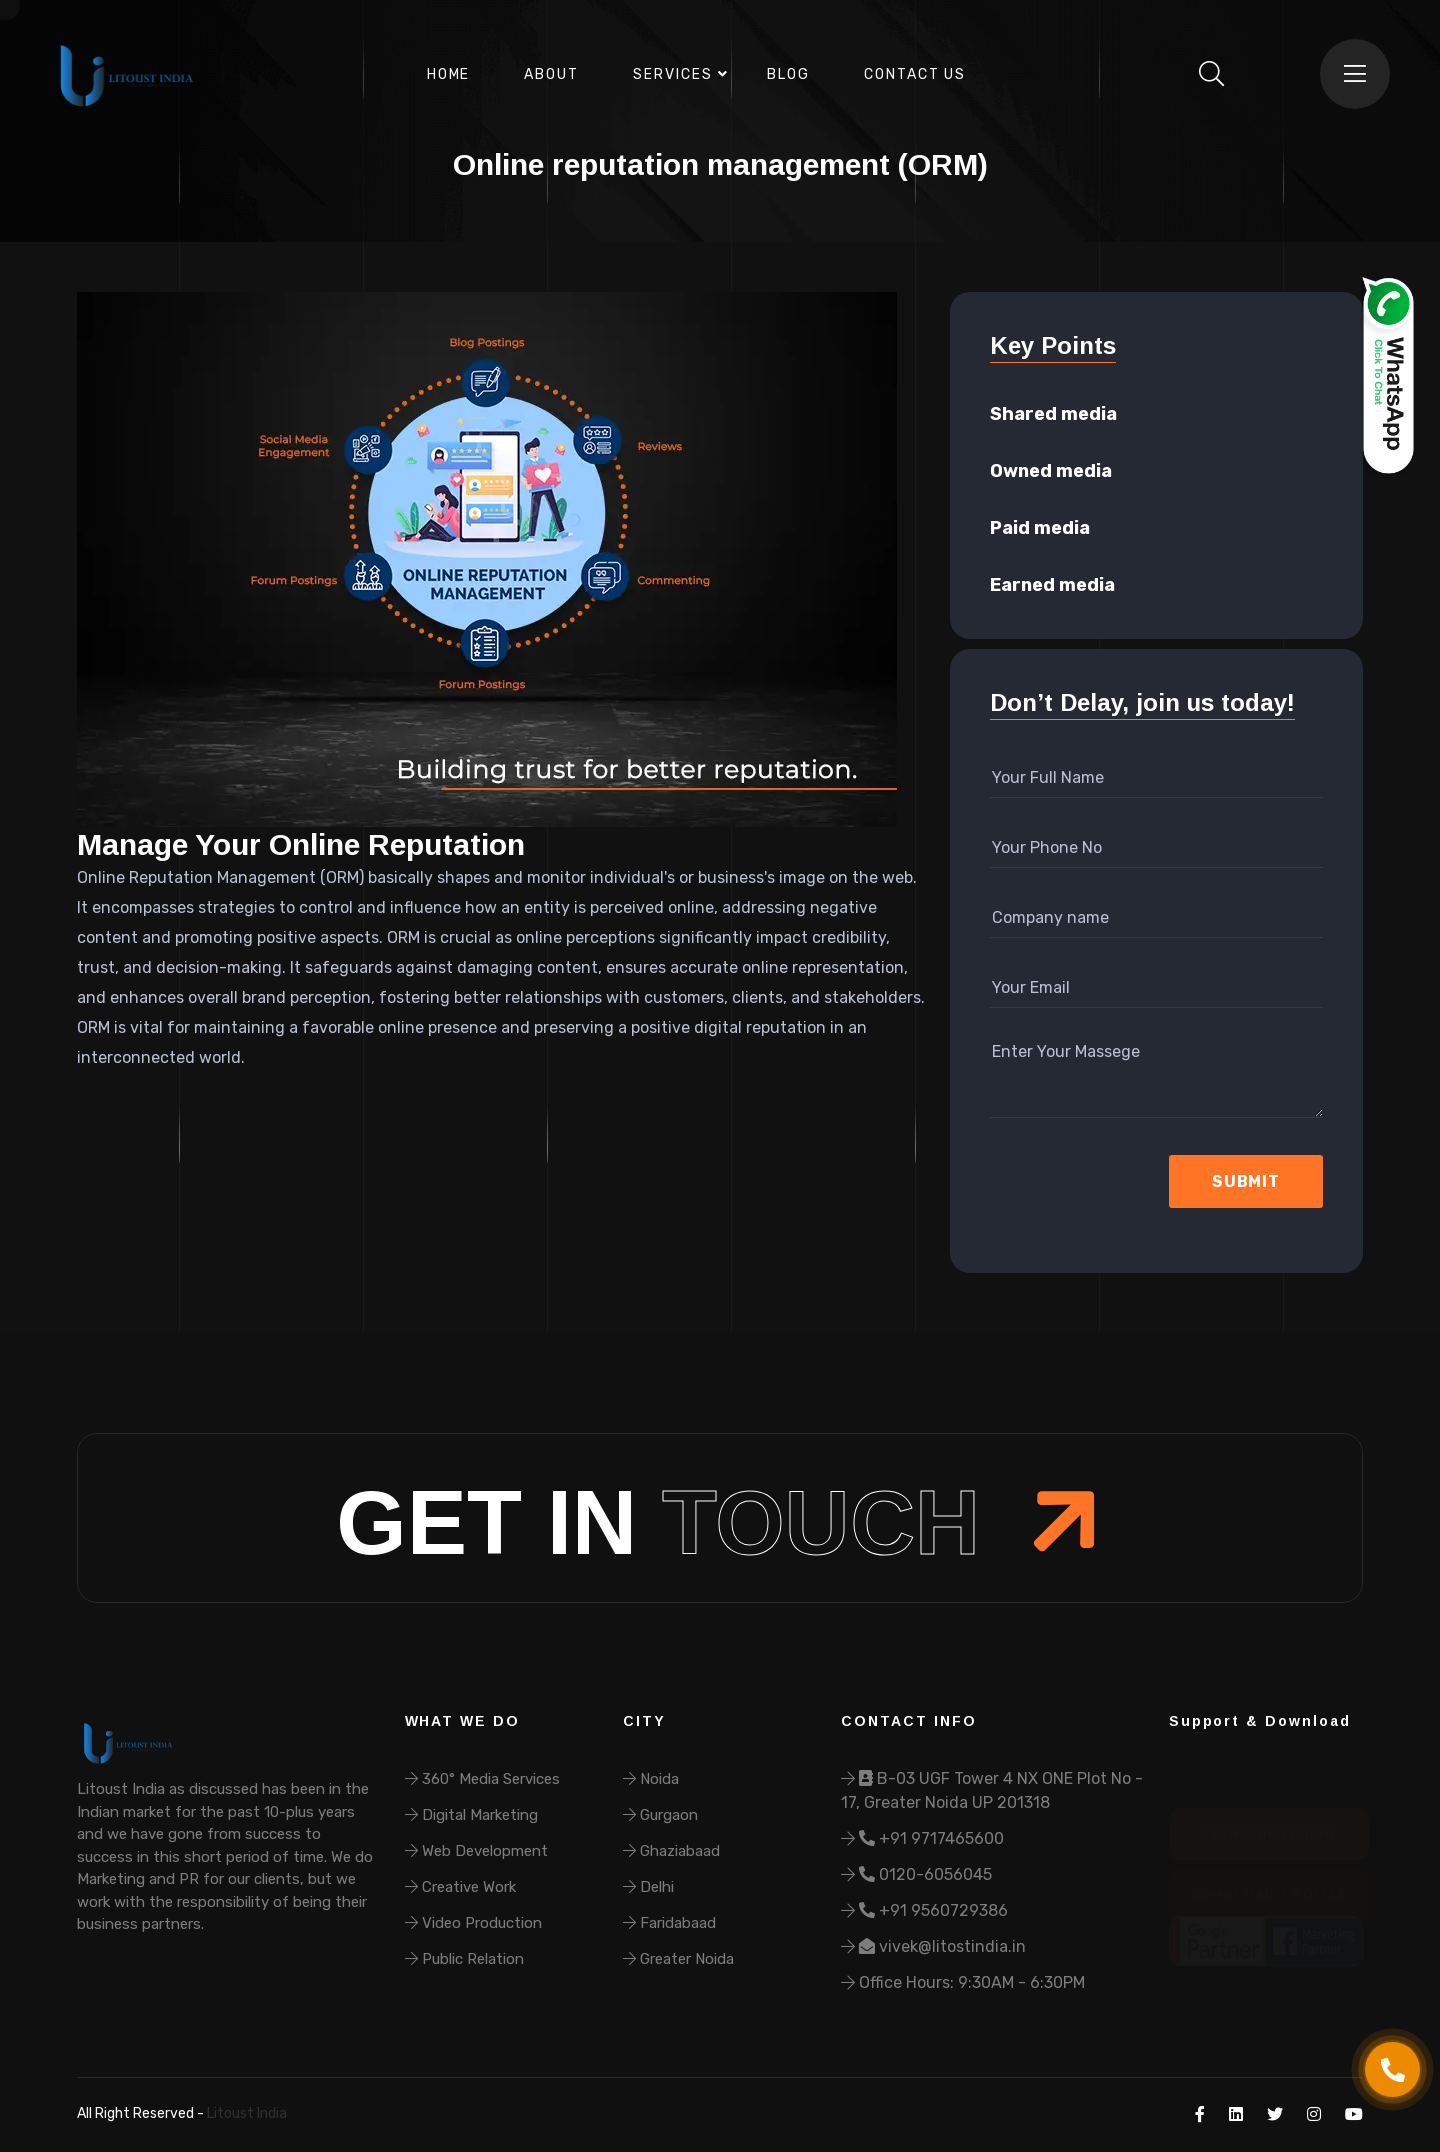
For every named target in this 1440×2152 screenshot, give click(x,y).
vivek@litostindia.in (933, 1946)
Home (449, 74)
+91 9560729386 (924, 1910)
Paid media (1040, 528)
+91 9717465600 (922, 1838)
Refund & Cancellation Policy (442, 2113)
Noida (651, 1779)
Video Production (473, 1923)
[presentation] (1096, 1182)
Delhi (648, 1887)
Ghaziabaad (671, 1851)
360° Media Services (482, 1779)
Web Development (476, 1851)
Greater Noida (678, 1959)
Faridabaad (669, 1923)
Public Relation (464, 1959)
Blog (788, 74)
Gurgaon (660, 1815)
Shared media (1053, 414)
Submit (1246, 1181)
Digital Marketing (471, 1815)
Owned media (1051, 471)
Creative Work (460, 1887)
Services (673, 74)
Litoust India (245, 2113)
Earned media (1052, 585)
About (551, 74)
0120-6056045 (916, 1874)
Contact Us (915, 74)
